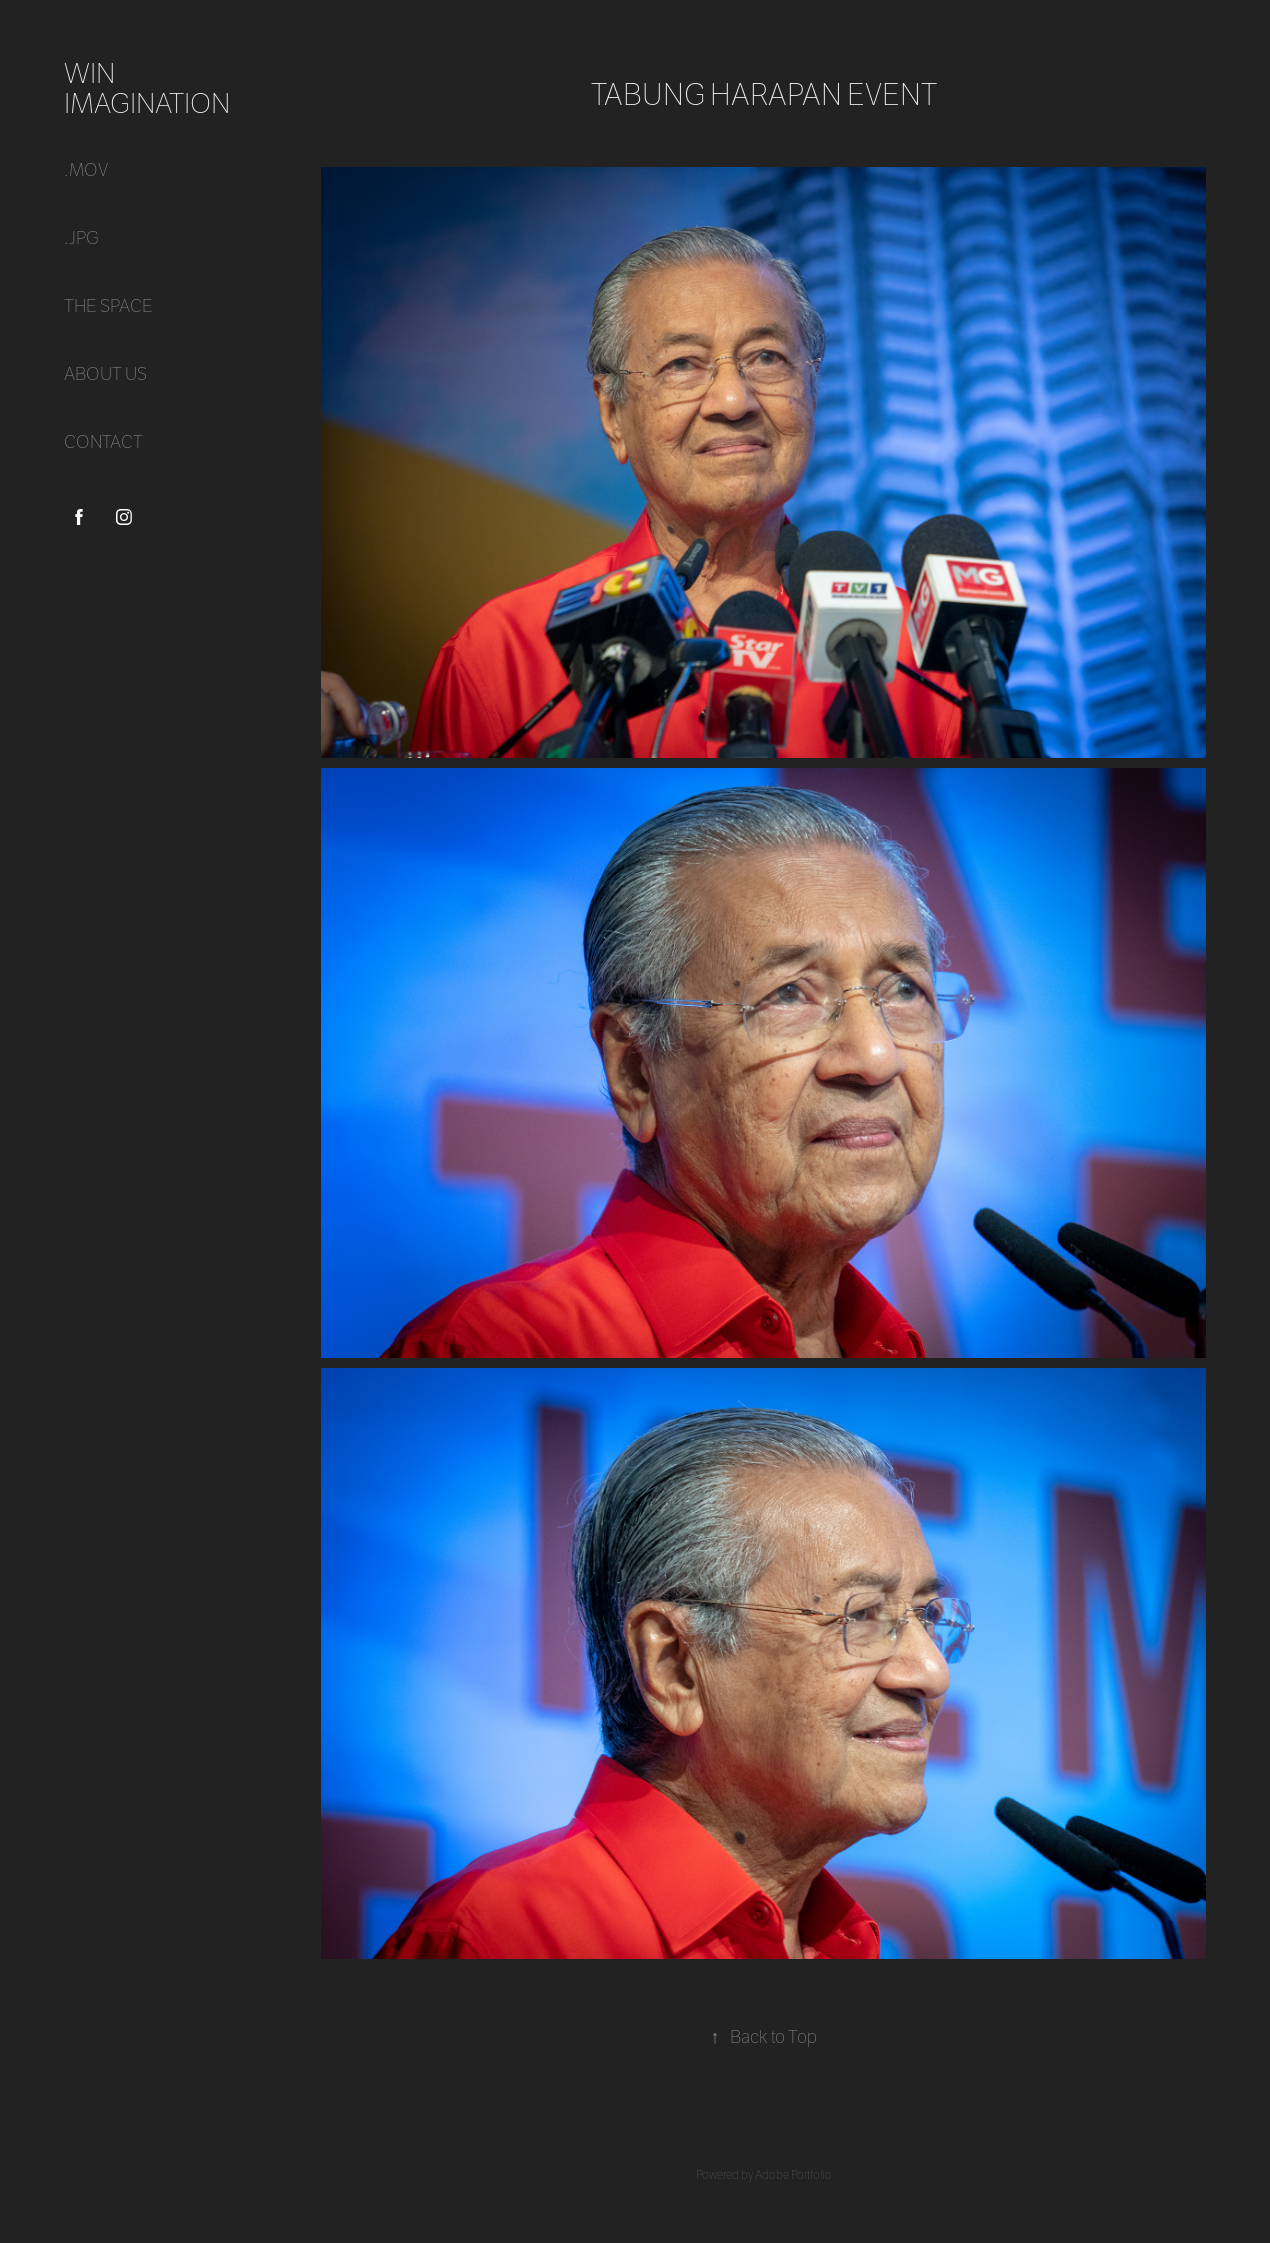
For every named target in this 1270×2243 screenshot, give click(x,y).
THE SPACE (108, 306)
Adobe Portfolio (793, 2175)
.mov (86, 170)
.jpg (81, 238)
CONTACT (103, 442)
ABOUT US (105, 374)
